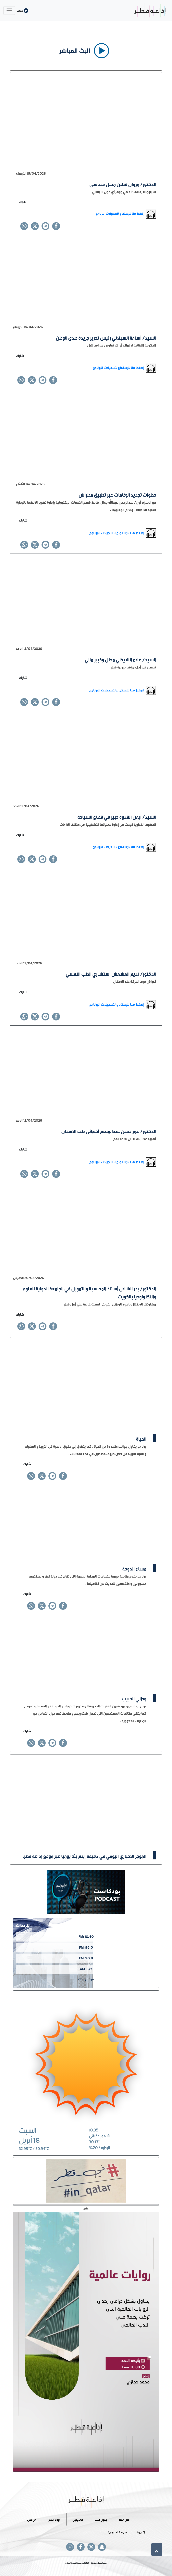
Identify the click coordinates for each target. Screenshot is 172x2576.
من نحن (31, 2519)
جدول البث (101, 2519)
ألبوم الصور (54, 2519)
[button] (156, 2549)
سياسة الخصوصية (117, 2531)
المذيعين (77, 2519)
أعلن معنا (124, 2519)
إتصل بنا (140, 2532)
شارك (22, 201)
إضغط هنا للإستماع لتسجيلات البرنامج (126, 214)
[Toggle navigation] (9, 10)
